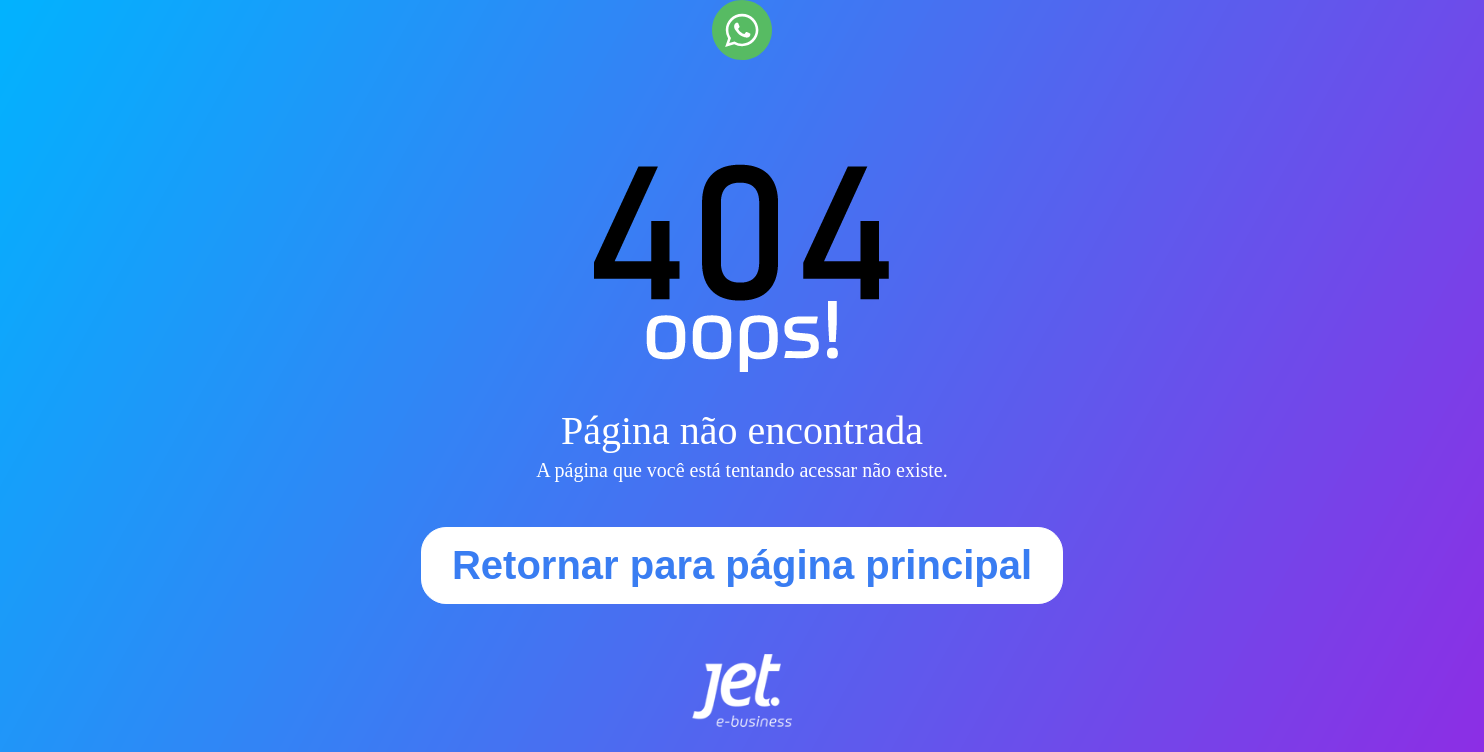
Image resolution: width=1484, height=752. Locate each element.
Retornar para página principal (742, 565)
